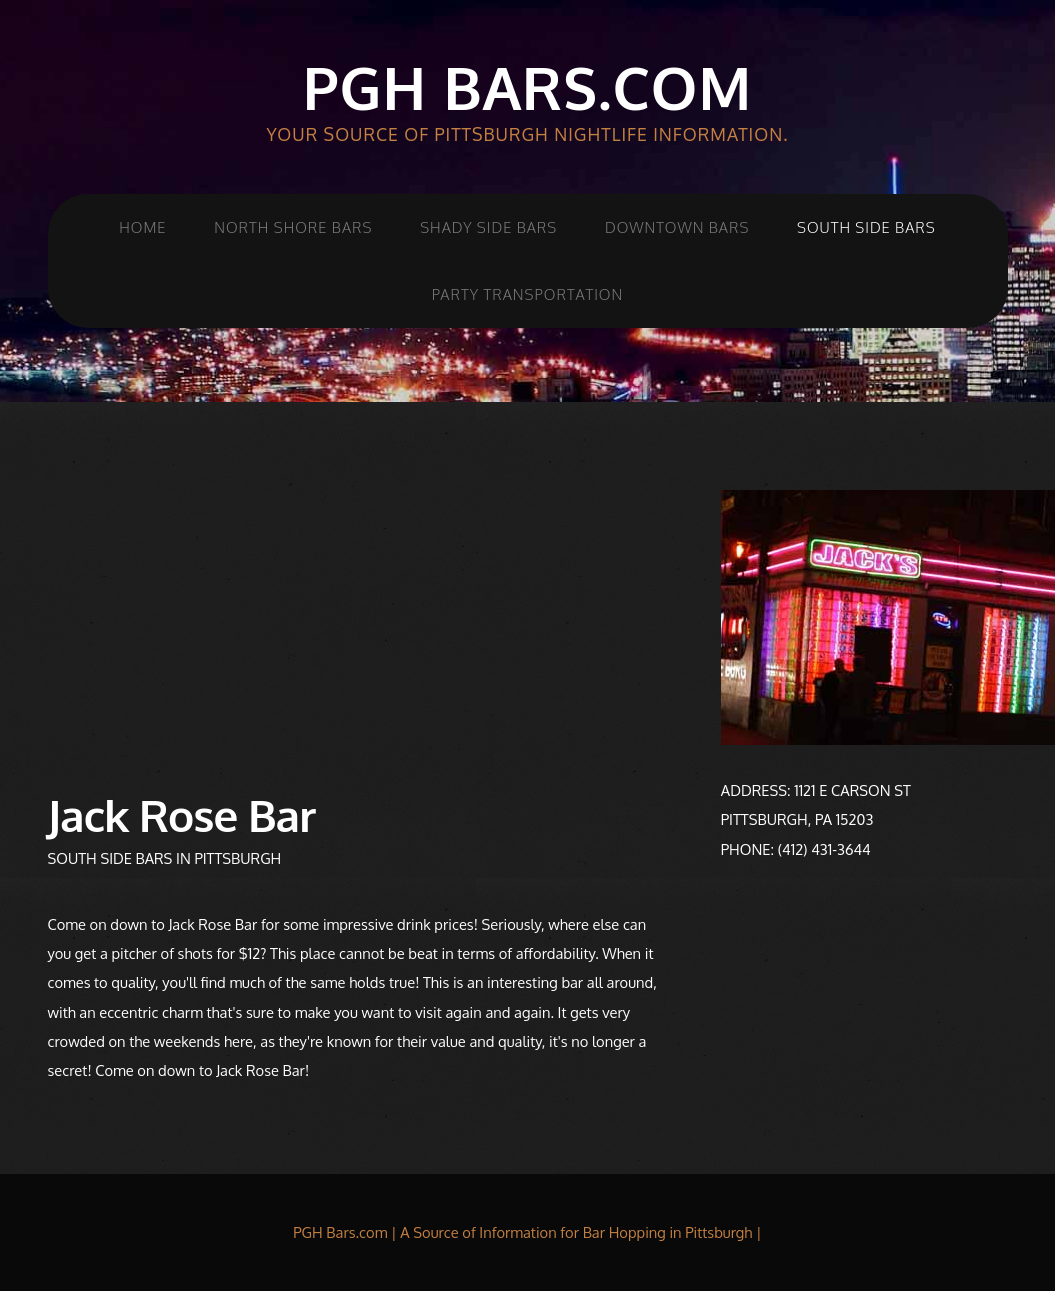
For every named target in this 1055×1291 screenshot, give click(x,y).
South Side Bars (866, 227)
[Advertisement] (359, 630)
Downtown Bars (677, 227)
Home (142, 227)
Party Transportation (527, 294)
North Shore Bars (293, 227)
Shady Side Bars (488, 227)
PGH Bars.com (527, 87)
